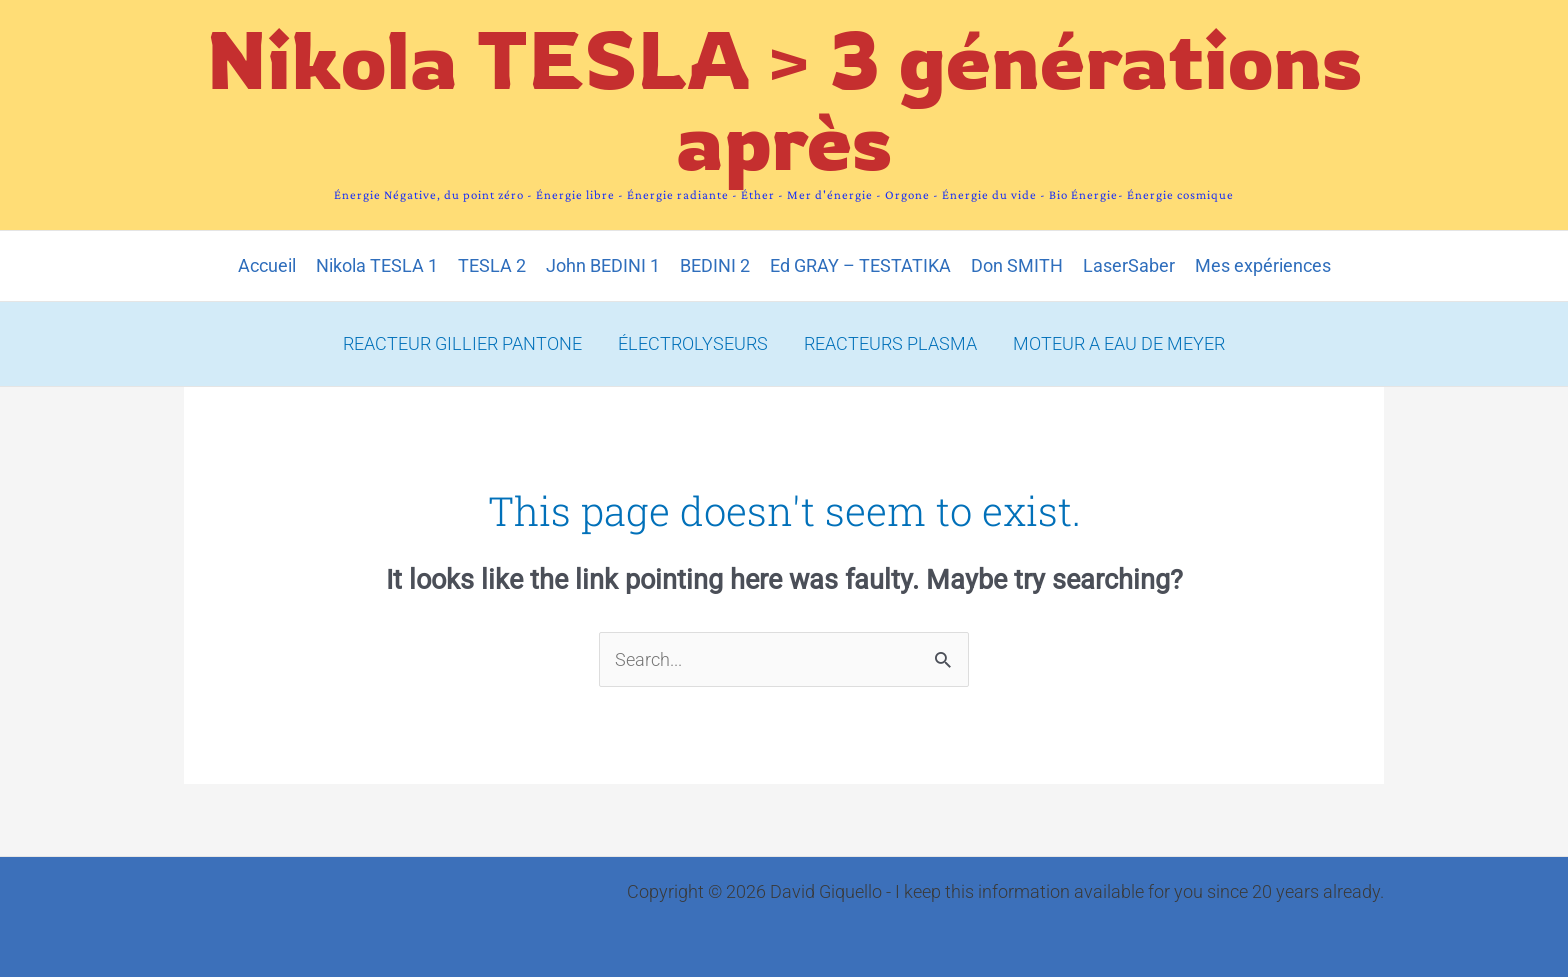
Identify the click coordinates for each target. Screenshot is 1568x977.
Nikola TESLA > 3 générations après (784, 99)
